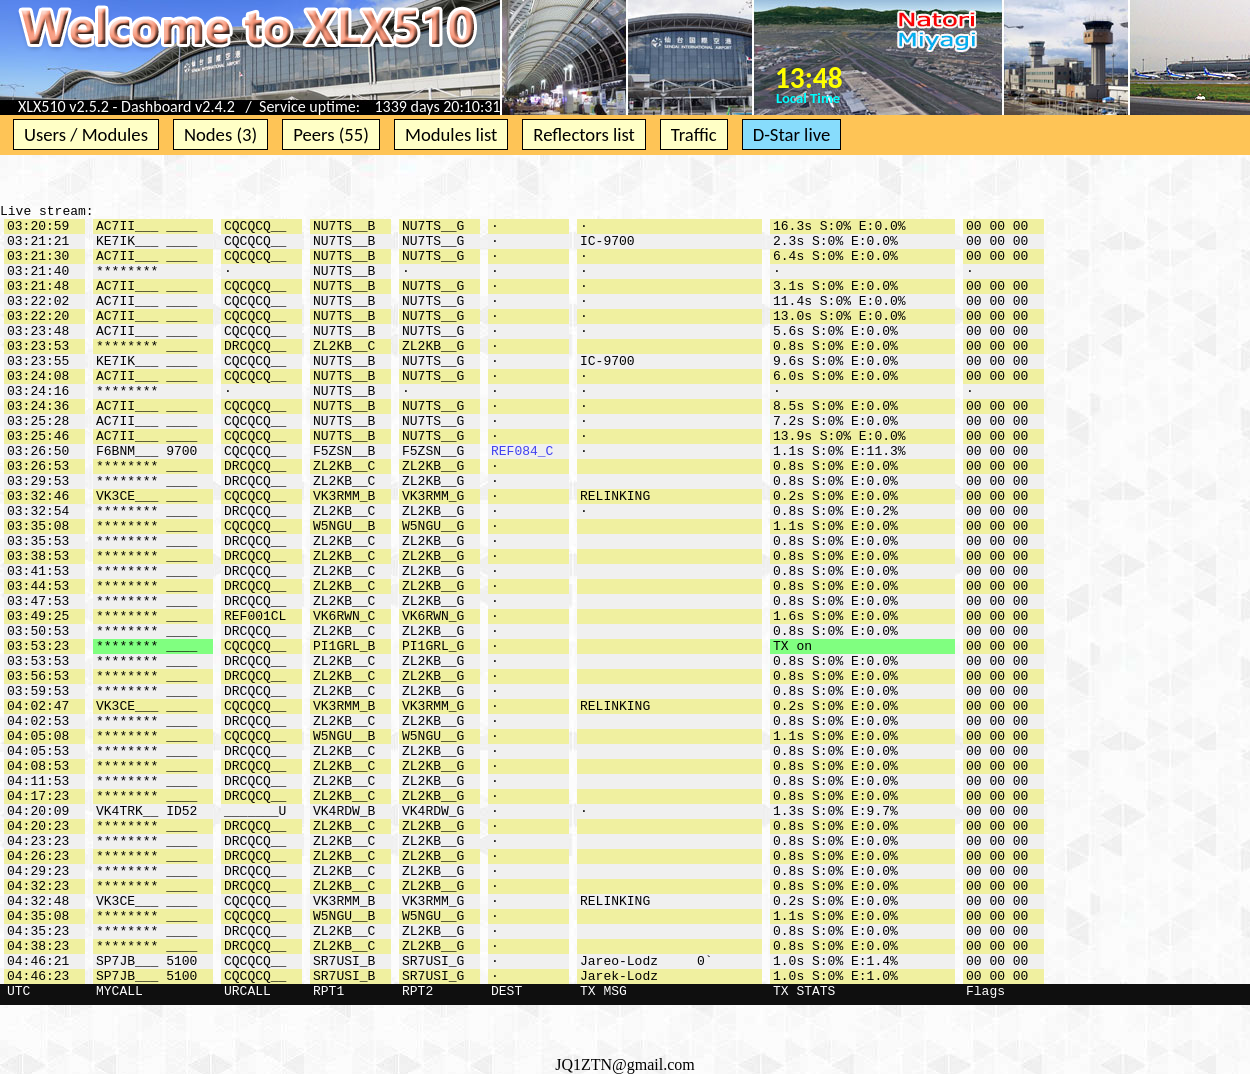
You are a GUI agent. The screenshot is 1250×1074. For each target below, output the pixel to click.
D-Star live (792, 134)
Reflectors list (583, 134)
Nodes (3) (220, 134)
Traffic (694, 134)
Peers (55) (331, 134)
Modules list (451, 134)
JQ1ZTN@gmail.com (625, 1064)
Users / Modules (86, 134)
